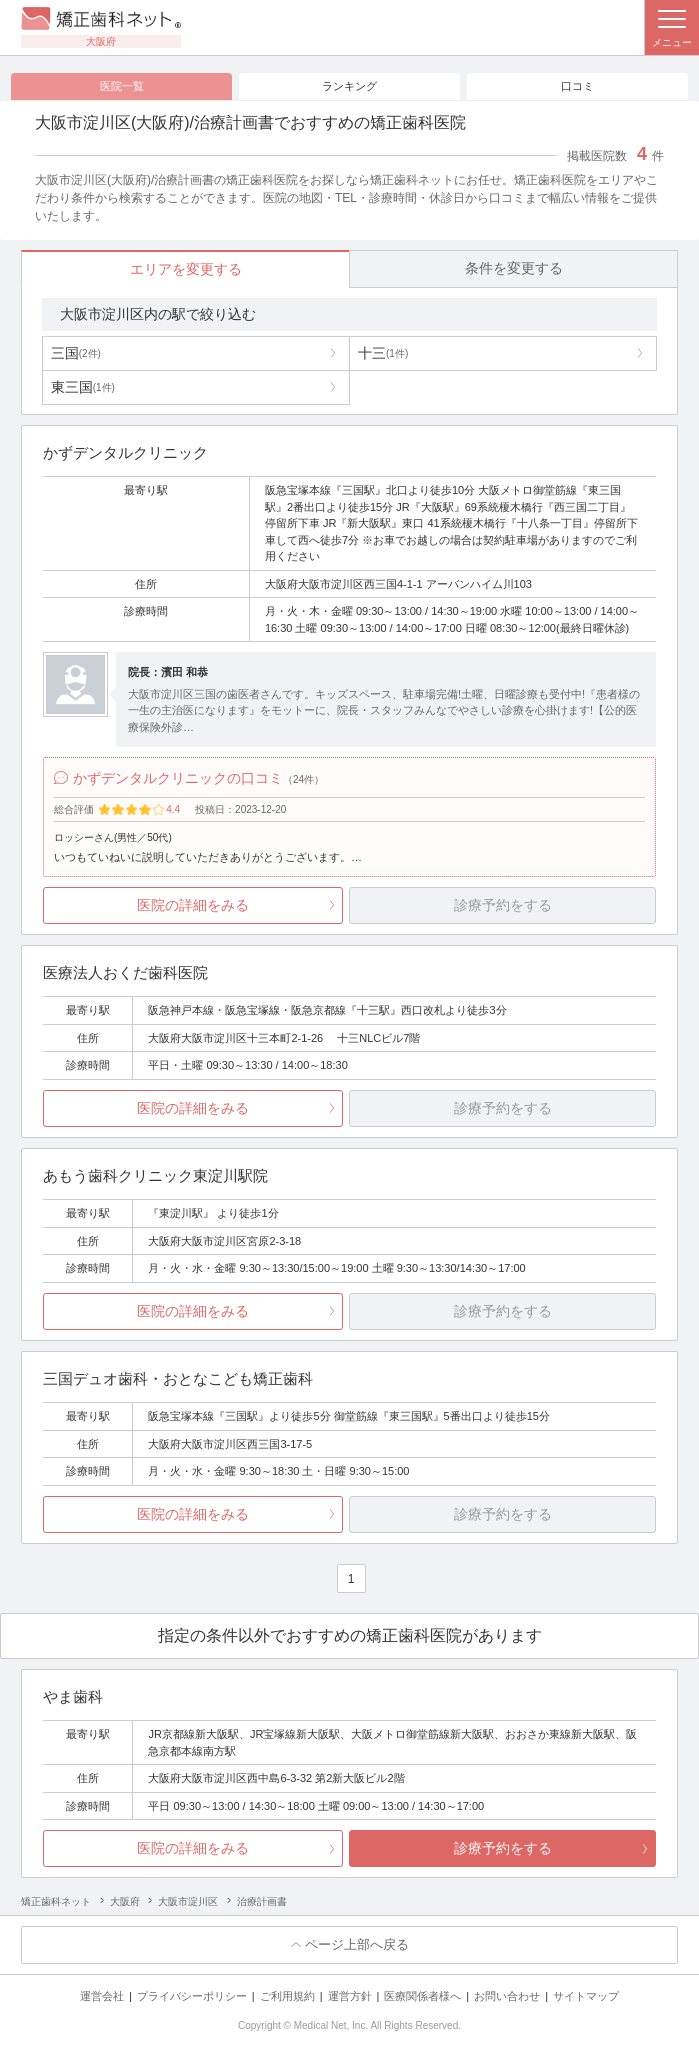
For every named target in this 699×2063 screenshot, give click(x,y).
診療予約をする (503, 1848)
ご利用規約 (287, 1996)
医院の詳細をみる (193, 905)
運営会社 (102, 1996)
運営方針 (350, 1996)
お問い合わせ (507, 1996)
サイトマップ (586, 1996)
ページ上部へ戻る (357, 1944)
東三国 (83, 387)
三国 (76, 353)
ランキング (349, 86)
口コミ (577, 86)
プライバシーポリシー (192, 1996)
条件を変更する (514, 268)
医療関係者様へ (422, 1996)
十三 (383, 353)
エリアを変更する (186, 269)
